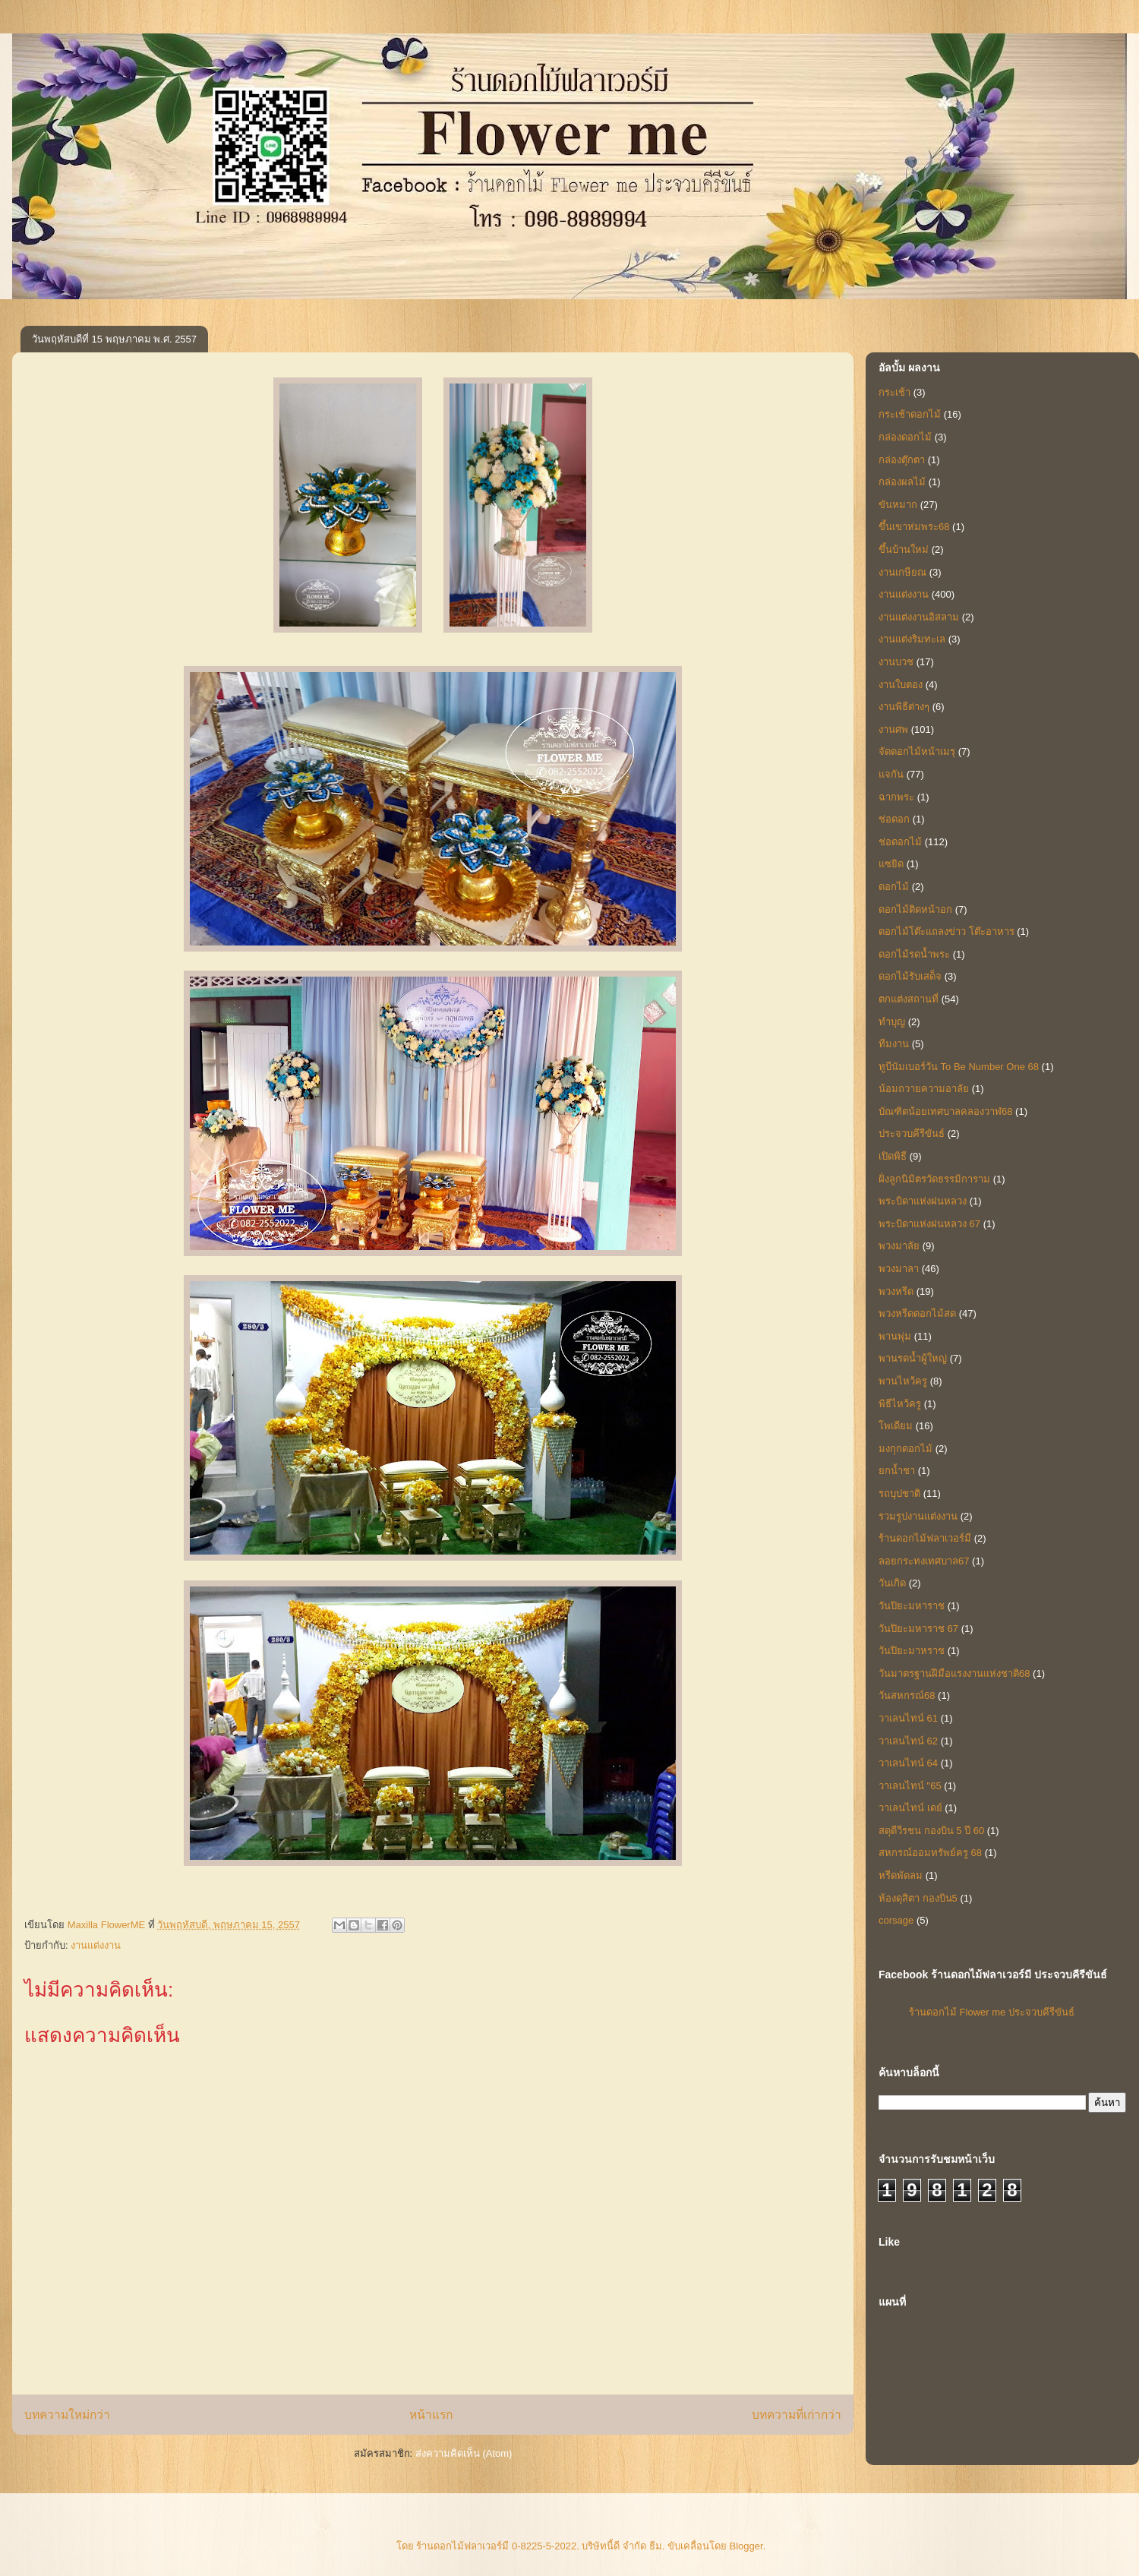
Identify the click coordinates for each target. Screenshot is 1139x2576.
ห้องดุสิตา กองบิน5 (918, 1898)
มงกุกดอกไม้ (905, 1448)
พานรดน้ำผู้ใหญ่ (913, 1358)
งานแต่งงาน (96, 1945)
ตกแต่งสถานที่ (909, 999)
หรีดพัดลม (901, 1875)
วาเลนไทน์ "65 (910, 1786)
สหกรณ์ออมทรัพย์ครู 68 (930, 1852)
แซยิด (891, 864)
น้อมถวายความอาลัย (924, 1088)
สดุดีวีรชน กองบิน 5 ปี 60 (931, 1830)
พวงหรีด (896, 1291)
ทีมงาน (894, 1044)
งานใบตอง (901, 684)
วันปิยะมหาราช (912, 1606)
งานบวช (896, 662)
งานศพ (893, 729)
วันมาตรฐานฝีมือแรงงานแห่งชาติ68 (954, 1673)
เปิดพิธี (893, 1156)
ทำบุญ (892, 1022)
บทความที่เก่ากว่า (796, 2414)
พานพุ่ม (895, 1336)
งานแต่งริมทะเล (912, 639)
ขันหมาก (898, 504)
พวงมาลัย (899, 1246)
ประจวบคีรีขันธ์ (912, 1133)
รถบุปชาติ (899, 1493)
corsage (896, 1920)
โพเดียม (896, 1426)
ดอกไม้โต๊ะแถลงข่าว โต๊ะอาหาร (946, 931)
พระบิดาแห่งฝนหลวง (923, 1201)
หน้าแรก (431, 2414)
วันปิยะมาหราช (912, 1650)
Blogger (746, 2546)
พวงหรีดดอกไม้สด (917, 1313)
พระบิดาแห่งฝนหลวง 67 (929, 1224)
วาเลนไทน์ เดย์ (910, 1808)
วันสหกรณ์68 (907, 1695)
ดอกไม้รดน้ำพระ (914, 954)
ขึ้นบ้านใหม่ (904, 549)
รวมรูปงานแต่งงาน (918, 1516)
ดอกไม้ (894, 886)
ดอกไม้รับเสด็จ (910, 976)
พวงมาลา (899, 1268)
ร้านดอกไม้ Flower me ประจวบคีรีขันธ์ (991, 2012)
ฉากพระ (896, 797)
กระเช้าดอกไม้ (910, 414)
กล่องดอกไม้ (905, 437)
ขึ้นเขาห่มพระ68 (914, 526)
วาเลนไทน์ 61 (908, 1718)
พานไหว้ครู (903, 1381)
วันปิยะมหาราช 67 (918, 1628)
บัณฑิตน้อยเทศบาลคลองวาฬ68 (945, 1111)
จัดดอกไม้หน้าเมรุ (917, 751)
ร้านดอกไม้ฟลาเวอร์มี (925, 1538)
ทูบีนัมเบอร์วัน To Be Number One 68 (959, 1066)
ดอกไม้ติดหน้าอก (915, 909)
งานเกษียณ (902, 572)
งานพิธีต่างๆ (904, 706)
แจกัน (891, 774)
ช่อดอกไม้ (900, 842)
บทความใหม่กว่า (67, 2414)
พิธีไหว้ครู (900, 1404)
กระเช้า (894, 392)
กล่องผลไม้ (902, 482)
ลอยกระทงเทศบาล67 (924, 1561)
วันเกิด (892, 1583)
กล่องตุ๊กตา (902, 460)
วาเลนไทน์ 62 (908, 1741)
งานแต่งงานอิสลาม (919, 617)
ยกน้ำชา (897, 1470)
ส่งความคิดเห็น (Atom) (464, 2453)
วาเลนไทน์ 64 (908, 1763)
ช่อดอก (894, 819)
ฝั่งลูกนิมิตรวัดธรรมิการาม (934, 1179)
